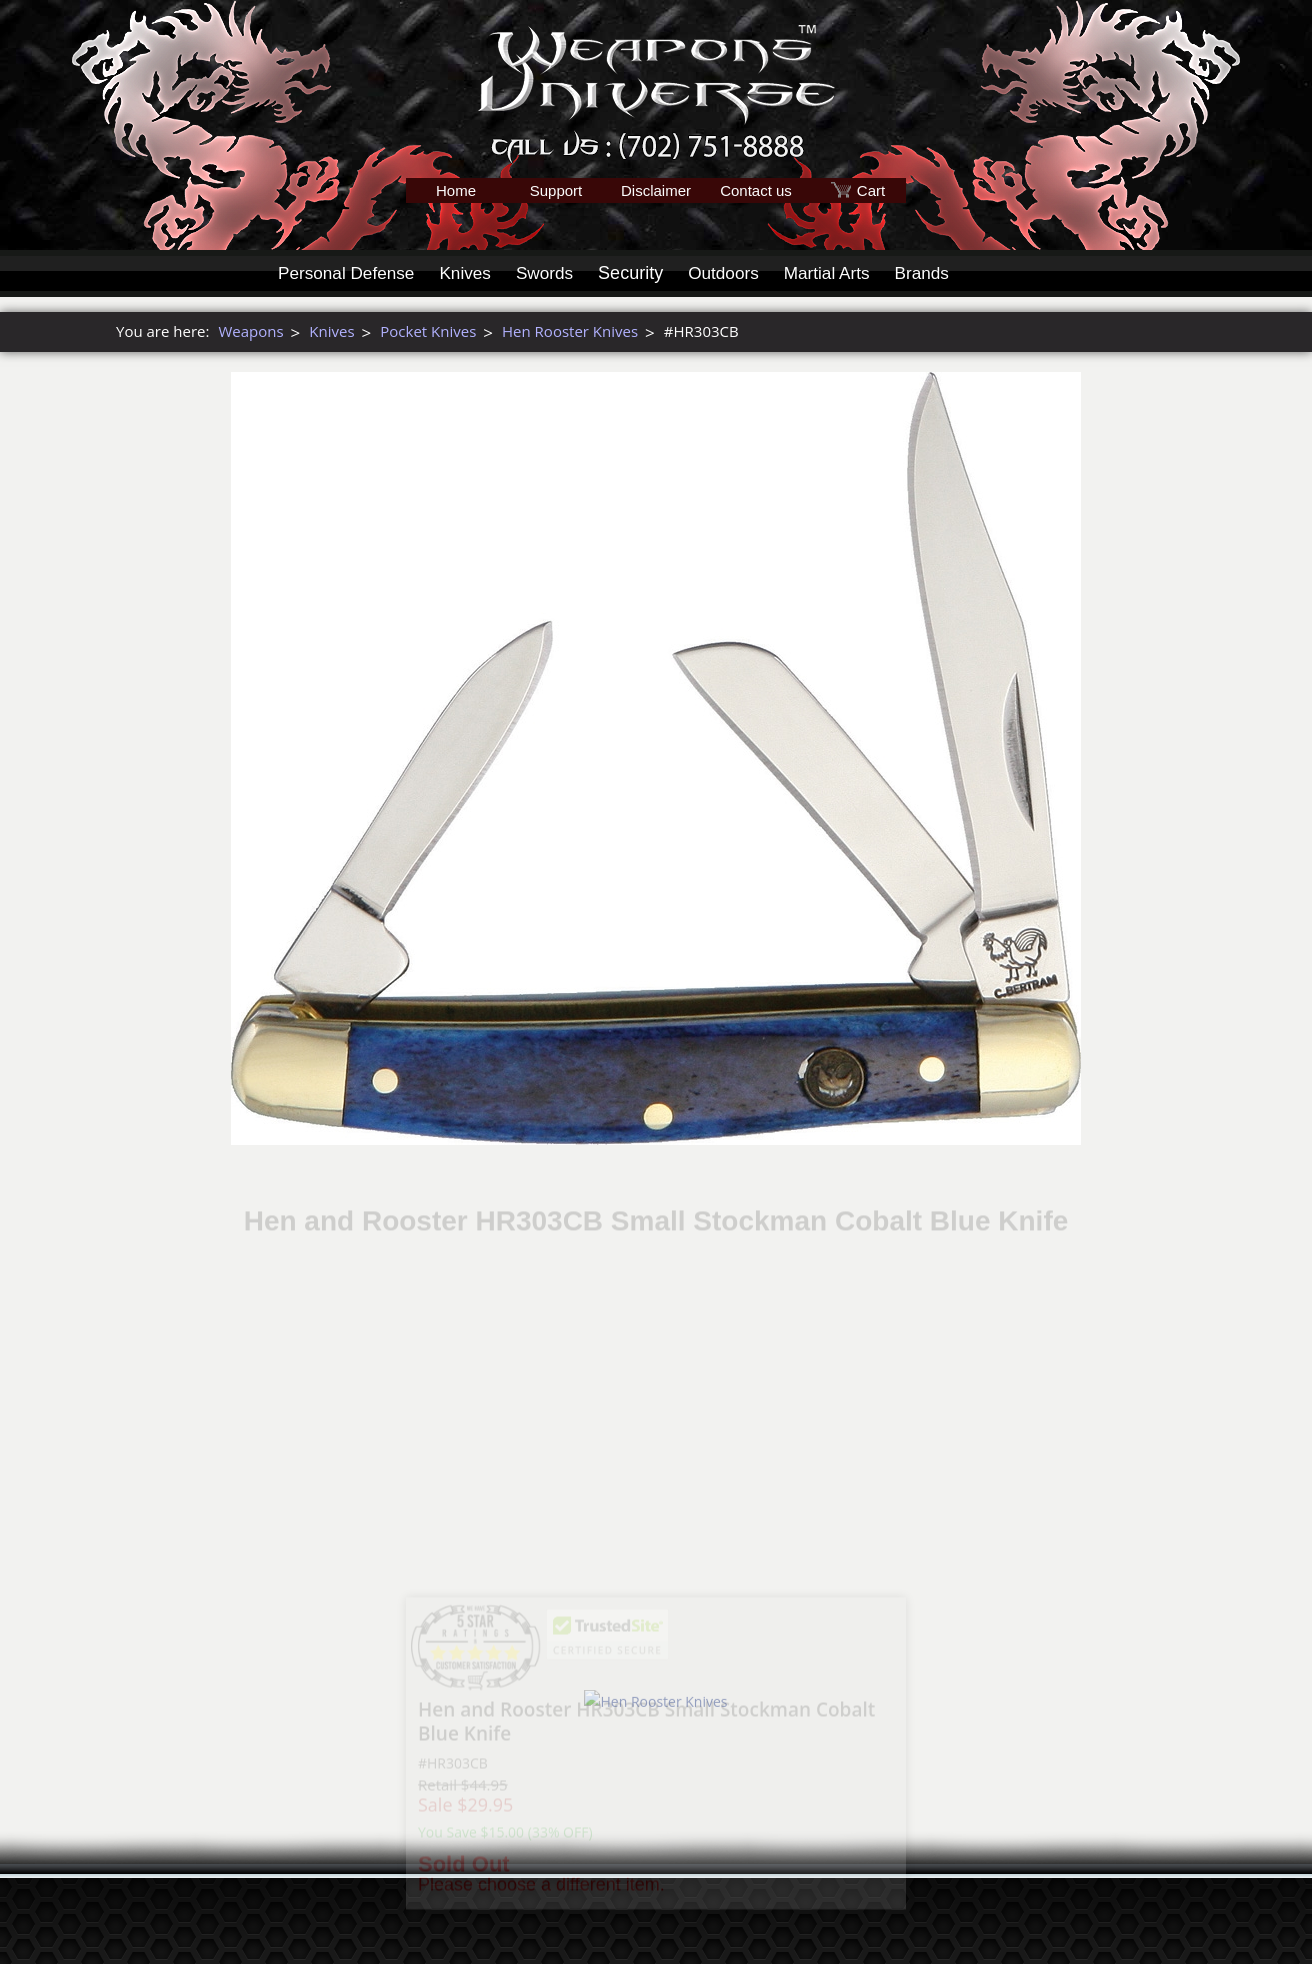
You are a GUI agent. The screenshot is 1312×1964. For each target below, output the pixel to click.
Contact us (756, 190)
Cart (871, 190)
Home (456, 190)
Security (642, 273)
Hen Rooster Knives (570, 331)
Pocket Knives (428, 331)
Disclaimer (656, 190)
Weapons (250, 331)
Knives (473, 273)
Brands (942, 273)
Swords (555, 273)
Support (556, 190)
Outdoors (737, 273)
